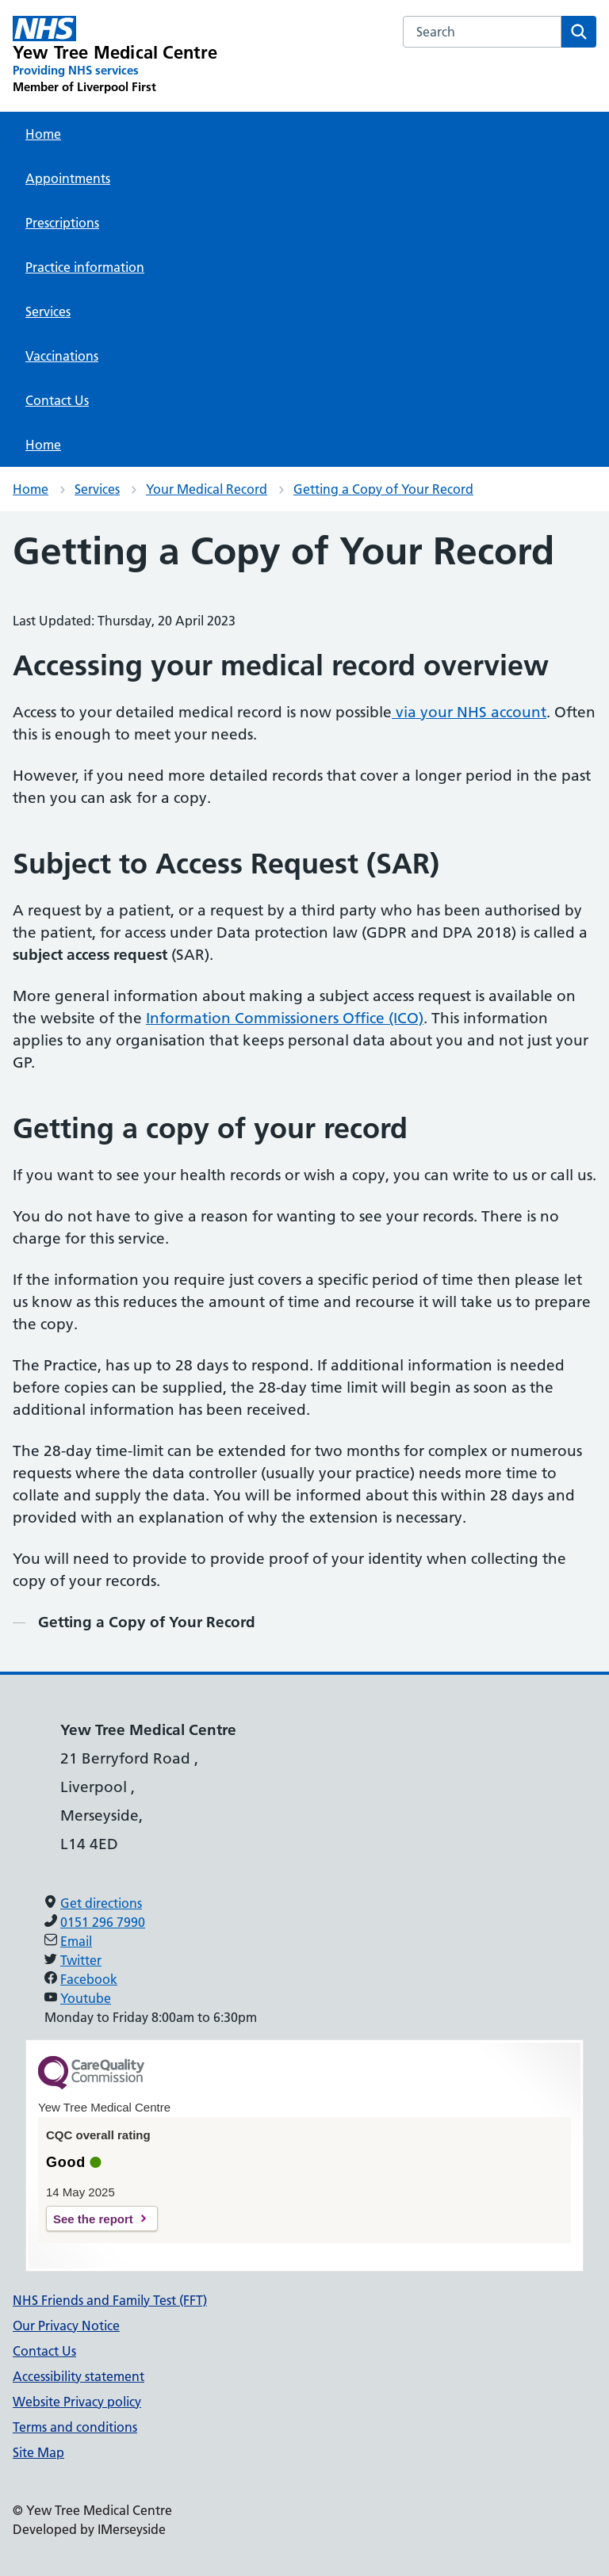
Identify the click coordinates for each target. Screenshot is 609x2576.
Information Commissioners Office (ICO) (284, 1018)
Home (43, 134)
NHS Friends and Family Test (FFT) (110, 2300)
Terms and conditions (75, 2427)
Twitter (81, 1960)
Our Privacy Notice (66, 2325)
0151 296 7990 (102, 1922)
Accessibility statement (78, 2376)
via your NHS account (469, 712)
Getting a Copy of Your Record (383, 489)
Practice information (84, 267)
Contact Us (57, 400)
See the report (93, 2219)
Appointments (67, 178)
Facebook (88, 1979)
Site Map (38, 2452)
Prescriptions (62, 223)
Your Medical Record (206, 489)
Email (76, 1941)
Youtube (85, 1998)
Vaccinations (61, 356)
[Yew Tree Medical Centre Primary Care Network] (115, 55)
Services (48, 311)
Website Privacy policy (77, 2402)
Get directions (101, 1903)
